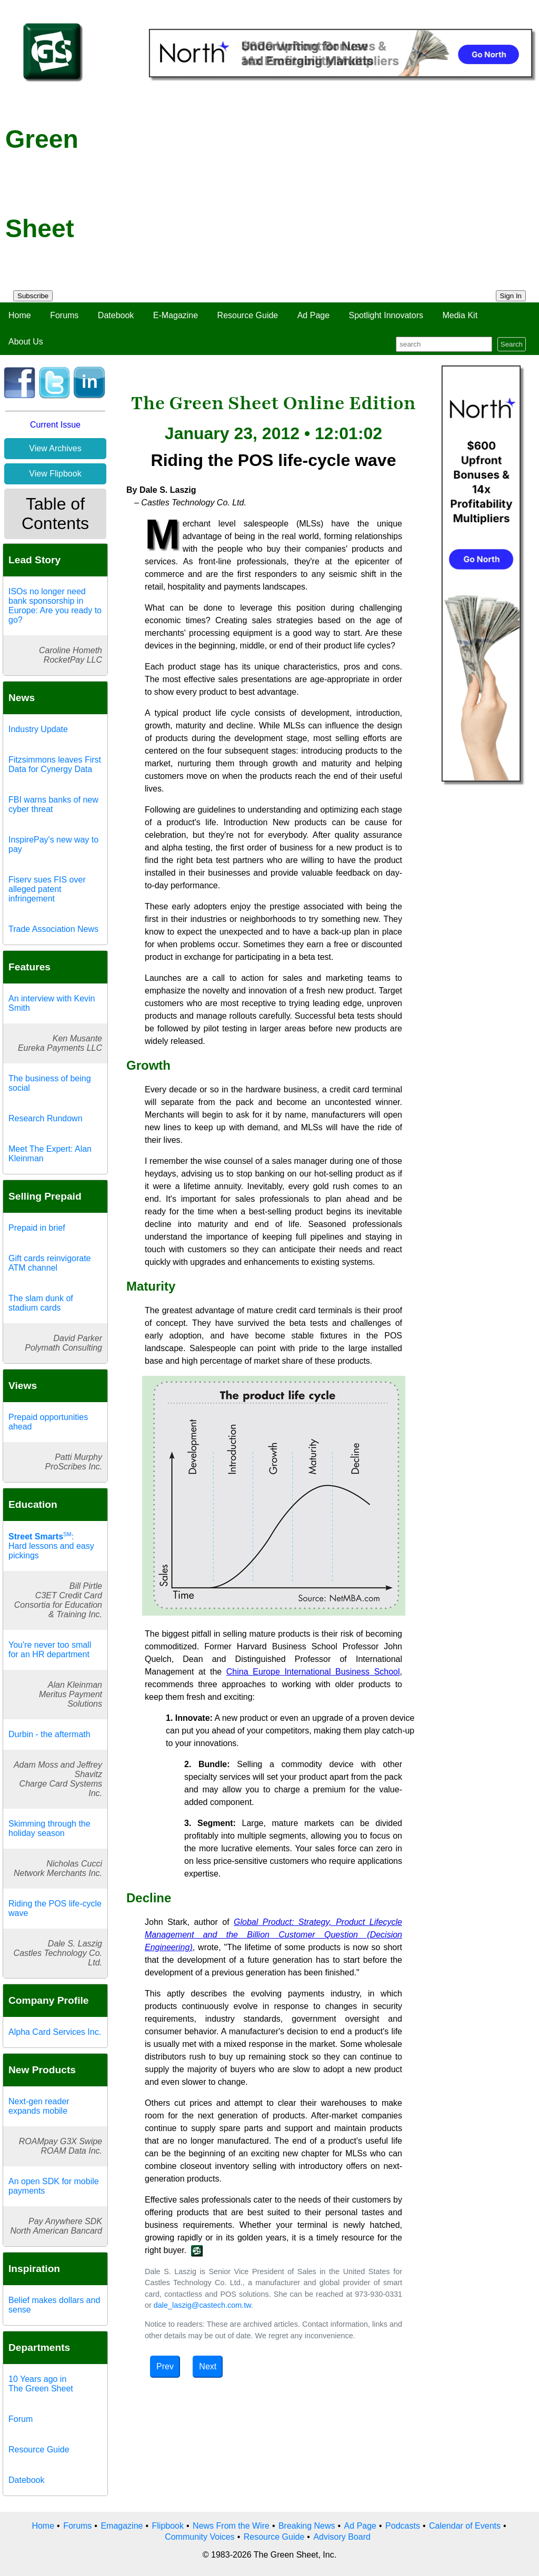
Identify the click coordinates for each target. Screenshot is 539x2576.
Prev (165, 2366)
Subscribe (32, 296)
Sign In (511, 296)
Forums (64, 315)
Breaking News (306, 2525)
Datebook (116, 315)
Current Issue (55, 424)
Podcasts (402, 2525)
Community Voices (200, 2536)
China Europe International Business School (313, 1671)
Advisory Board (342, 2536)
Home (19, 315)
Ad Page (313, 315)
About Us (25, 341)
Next (207, 2366)
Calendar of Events (465, 2525)
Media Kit (459, 315)
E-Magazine (175, 315)
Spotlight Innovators (386, 315)
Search (512, 344)
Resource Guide (247, 315)
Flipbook (168, 2525)
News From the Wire (231, 2525)
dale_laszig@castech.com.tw (202, 2305)
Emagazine (122, 2525)
